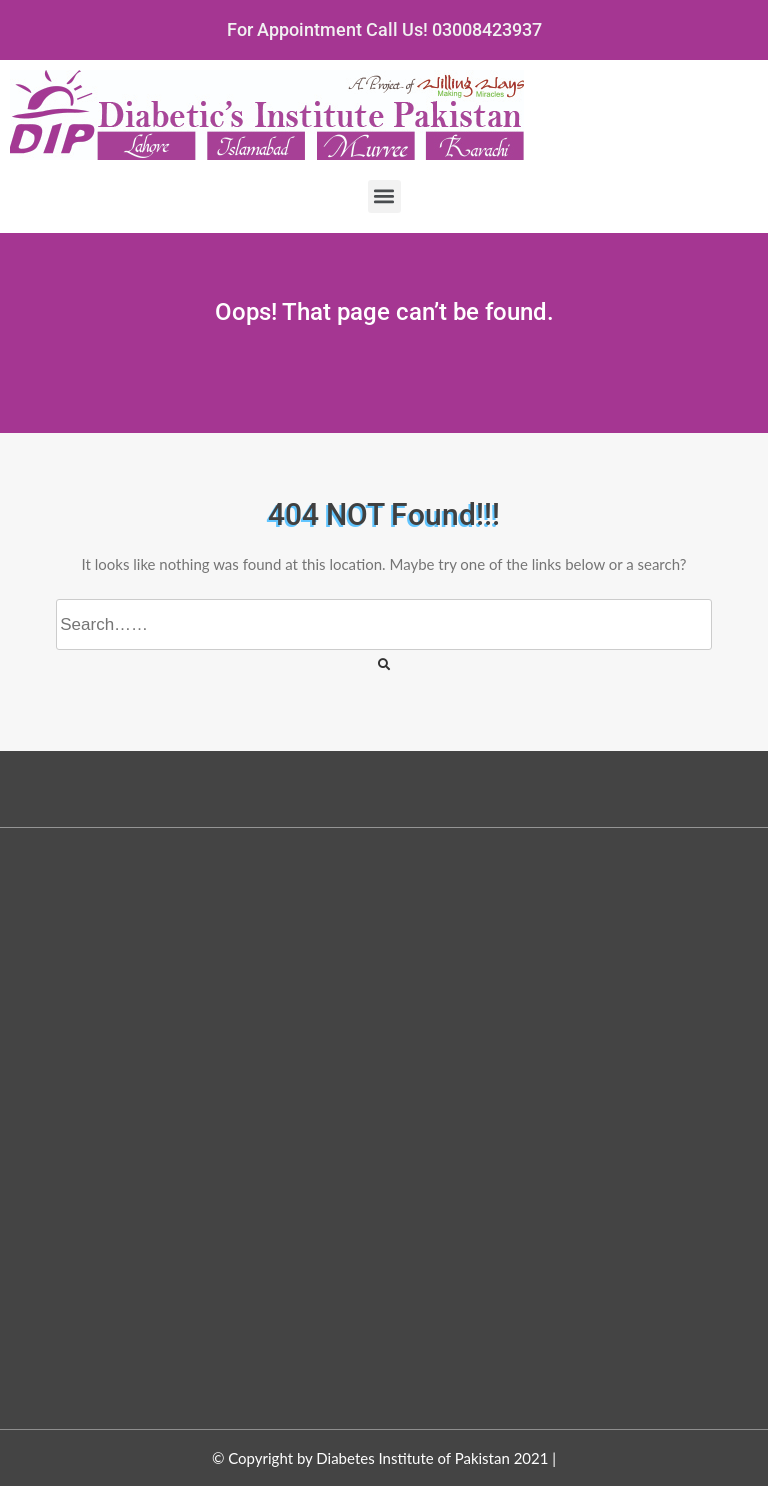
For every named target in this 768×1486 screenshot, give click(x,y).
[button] (384, 196)
